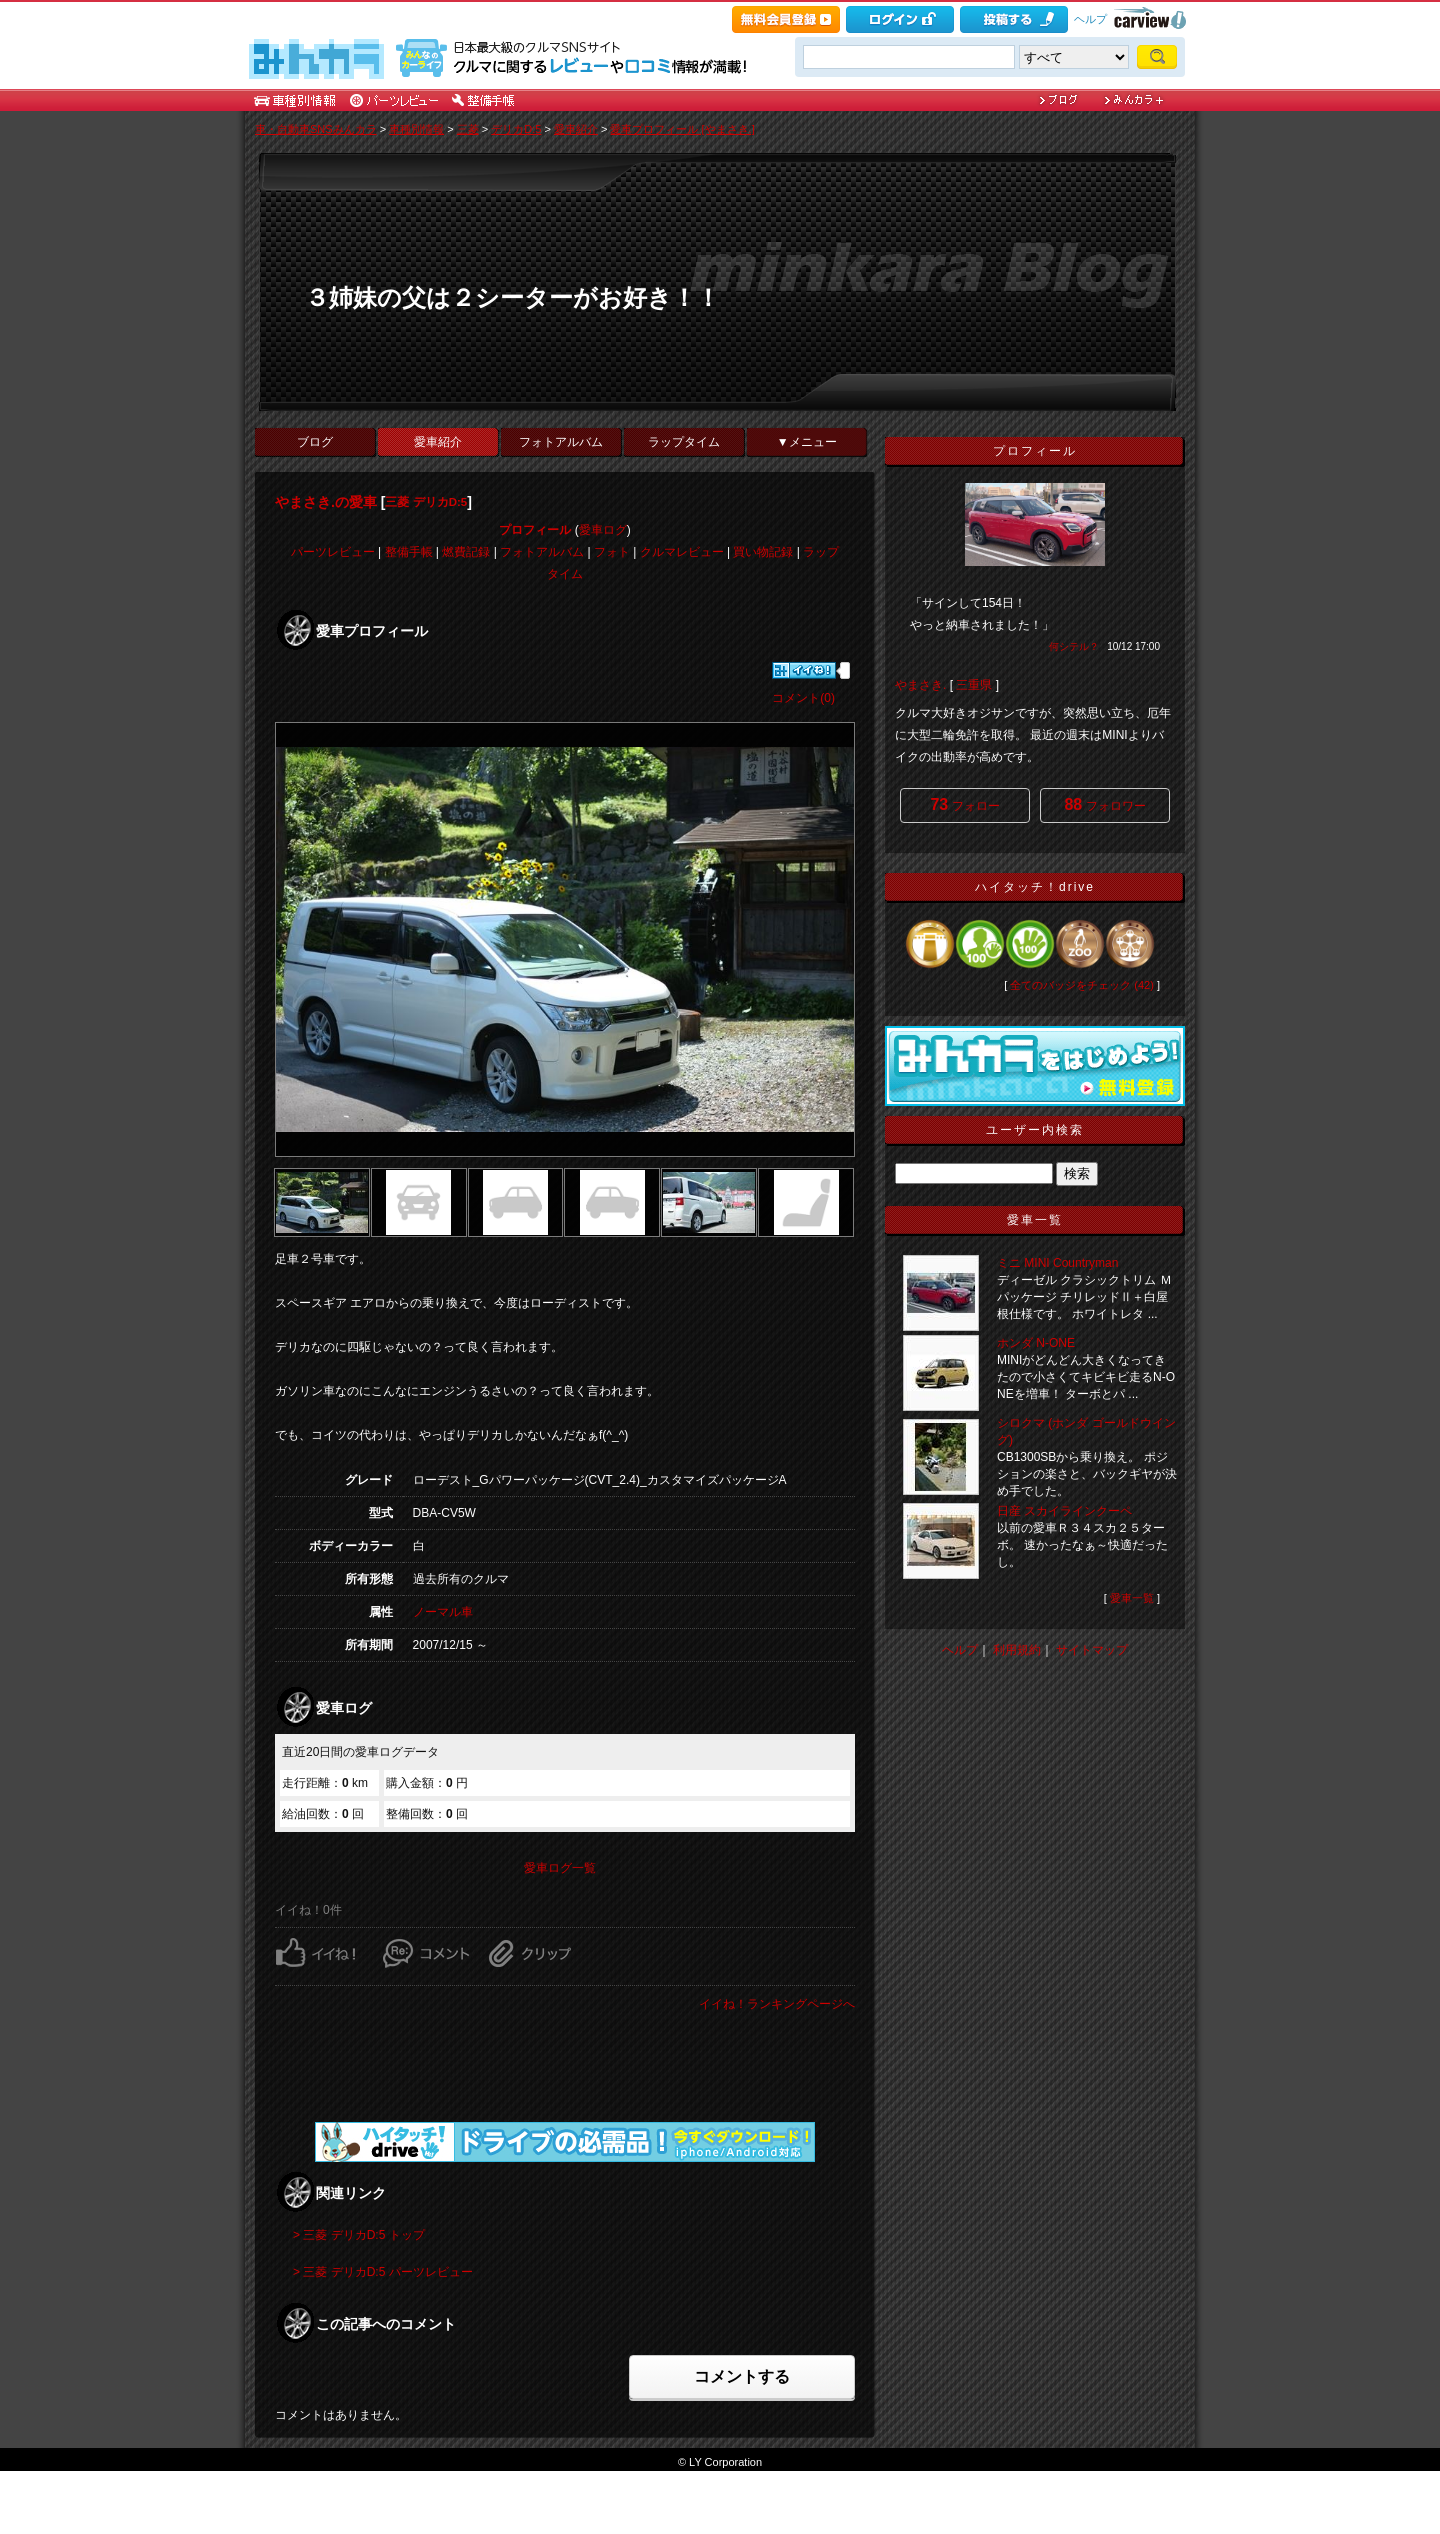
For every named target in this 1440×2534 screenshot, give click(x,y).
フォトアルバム (561, 442)
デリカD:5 (516, 129)
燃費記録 (466, 552)
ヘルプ (1090, 19)
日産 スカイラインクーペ (1064, 1511)
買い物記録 (763, 552)
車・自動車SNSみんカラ (316, 129)
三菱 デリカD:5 (426, 502)
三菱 (468, 129)
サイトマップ (1092, 1650)
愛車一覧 (1132, 1598)
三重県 (974, 685)
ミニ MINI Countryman (1057, 1263)
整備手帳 (409, 552)
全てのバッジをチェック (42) (1082, 985)
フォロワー (1104, 804)
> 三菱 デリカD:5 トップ (359, 2235)
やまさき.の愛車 (326, 502)
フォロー (964, 804)
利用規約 (1017, 1650)
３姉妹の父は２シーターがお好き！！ (512, 297)
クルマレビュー (682, 552)
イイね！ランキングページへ (777, 2004)
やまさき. (920, 685)
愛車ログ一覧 (560, 1868)
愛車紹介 (576, 129)
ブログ (315, 442)
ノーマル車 (443, 1612)
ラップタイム (684, 442)
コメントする (742, 2376)
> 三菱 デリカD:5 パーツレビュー (383, 2272)
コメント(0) (803, 698)
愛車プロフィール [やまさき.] (682, 129)
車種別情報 (416, 129)
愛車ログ (603, 530)
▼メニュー (807, 442)
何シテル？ (1074, 646)
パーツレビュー (333, 552)
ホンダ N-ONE (1036, 1343)
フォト (612, 552)
